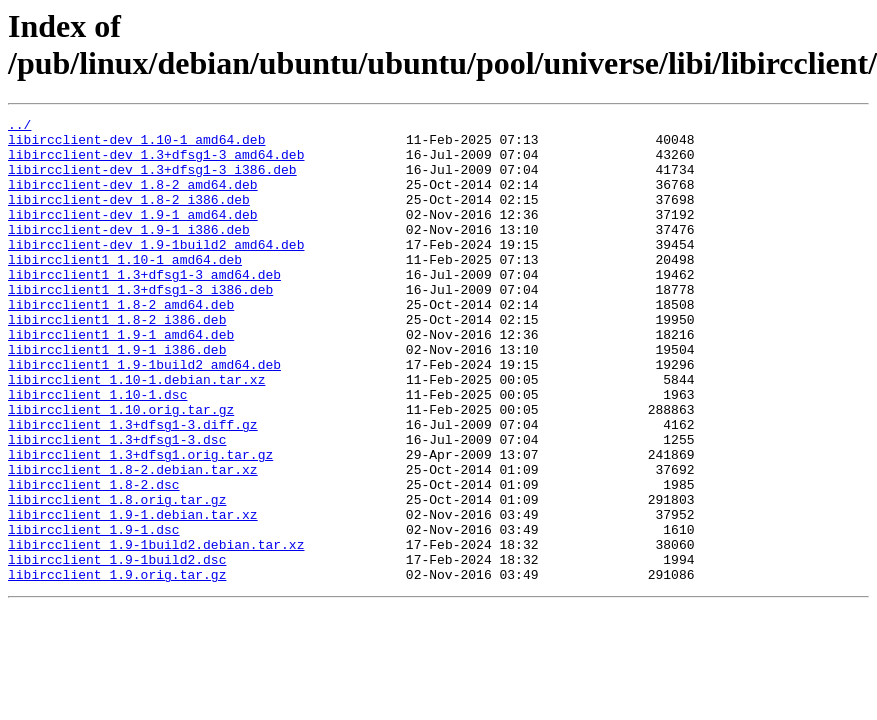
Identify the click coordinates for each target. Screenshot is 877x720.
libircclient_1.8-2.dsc (94, 559)
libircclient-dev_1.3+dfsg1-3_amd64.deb (156, 163)
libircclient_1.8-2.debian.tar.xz (133, 541)
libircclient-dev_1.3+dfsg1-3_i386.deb (152, 181)
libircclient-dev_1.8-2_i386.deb (129, 217)
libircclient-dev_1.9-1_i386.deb (129, 253)
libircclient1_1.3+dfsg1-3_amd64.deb (144, 307)
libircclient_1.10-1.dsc (97, 451)
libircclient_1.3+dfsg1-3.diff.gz (133, 487)
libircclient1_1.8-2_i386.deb (117, 361)
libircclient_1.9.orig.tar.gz (117, 667)
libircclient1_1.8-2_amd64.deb (121, 343)
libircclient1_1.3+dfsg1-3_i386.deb (140, 325)
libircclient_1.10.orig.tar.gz (121, 469)
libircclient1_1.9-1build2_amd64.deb (144, 415)
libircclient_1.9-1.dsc (94, 613)
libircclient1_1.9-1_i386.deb (117, 397)
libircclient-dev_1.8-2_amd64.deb (133, 199)
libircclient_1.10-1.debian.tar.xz (136, 433)
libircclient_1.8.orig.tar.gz (117, 577)
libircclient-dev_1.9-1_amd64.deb (133, 235)
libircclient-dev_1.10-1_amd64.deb (136, 145)
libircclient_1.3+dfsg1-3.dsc (117, 505)
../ (19, 127)
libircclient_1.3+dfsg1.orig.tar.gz (140, 523)
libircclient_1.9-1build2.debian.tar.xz (156, 631)
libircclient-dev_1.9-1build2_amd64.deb (156, 271)
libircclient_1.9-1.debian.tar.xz (133, 595)
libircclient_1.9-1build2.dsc (117, 649)
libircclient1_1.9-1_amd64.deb (121, 379)
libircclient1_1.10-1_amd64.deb (125, 289)
